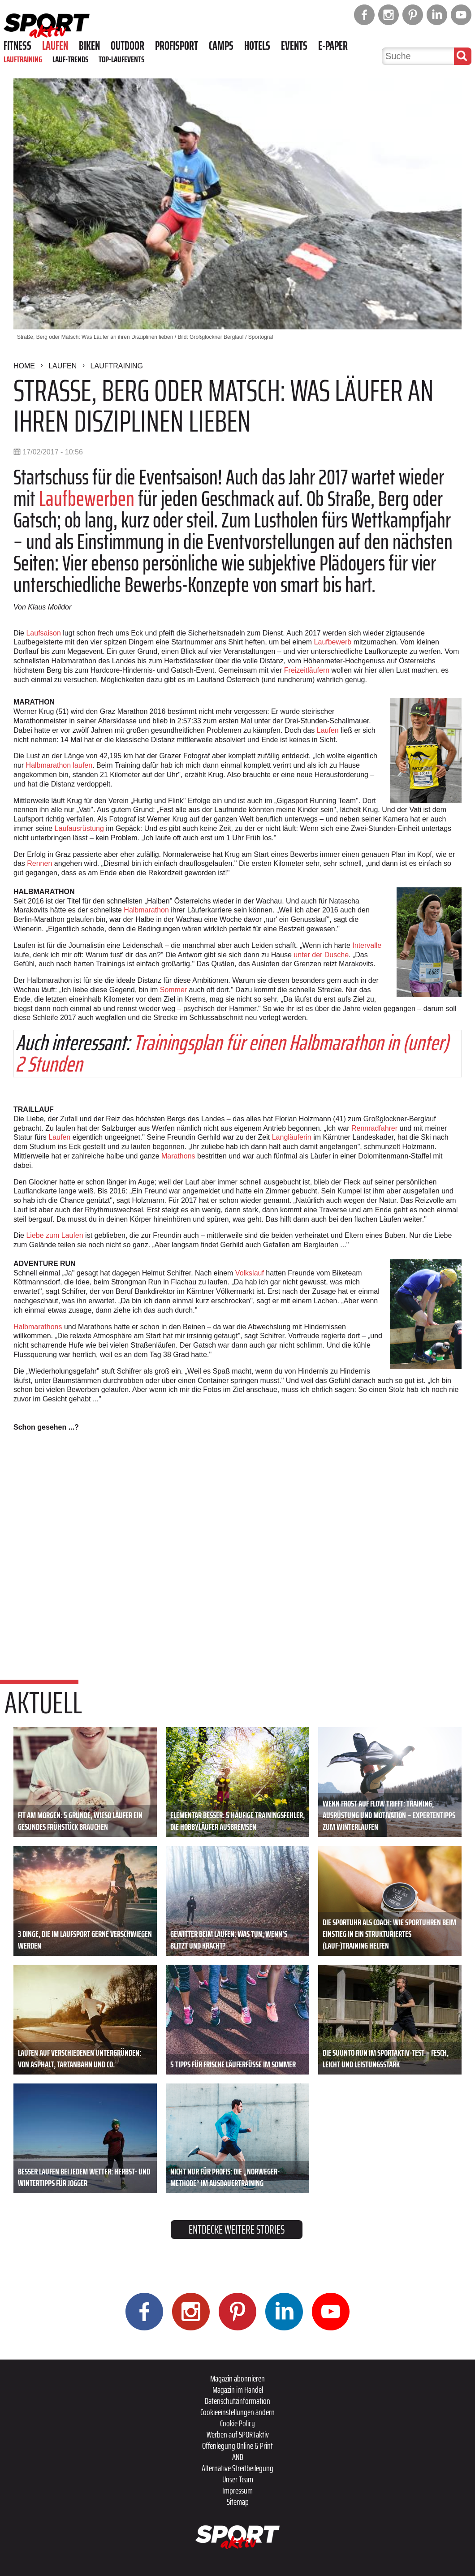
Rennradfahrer (374, 1128)
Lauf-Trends (70, 59)
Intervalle (366, 945)
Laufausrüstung (79, 828)
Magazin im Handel (237, 2389)
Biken (89, 45)
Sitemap (238, 2501)
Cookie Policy (237, 2423)
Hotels (257, 45)
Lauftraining (23, 59)
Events (294, 45)
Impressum (237, 2490)
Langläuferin (291, 1137)
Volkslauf (249, 1273)
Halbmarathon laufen (59, 765)
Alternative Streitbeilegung (237, 2468)
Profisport (176, 45)
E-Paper (333, 45)
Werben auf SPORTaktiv (238, 2434)
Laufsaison (43, 633)
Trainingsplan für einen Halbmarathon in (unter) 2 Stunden (232, 1053)
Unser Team (237, 2479)
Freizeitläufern (306, 670)
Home (24, 366)
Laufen (55, 45)
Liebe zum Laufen (54, 1235)
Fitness (17, 45)
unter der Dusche (321, 955)
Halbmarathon (146, 910)
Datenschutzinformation (237, 2401)
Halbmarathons (37, 1327)
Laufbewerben (86, 498)
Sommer (173, 990)
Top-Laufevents (121, 59)
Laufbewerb (333, 642)
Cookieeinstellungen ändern (237, 2412)
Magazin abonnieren (237, 2378)
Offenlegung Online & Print (237, 2445)
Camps (221, 45)
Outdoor (127, 45)
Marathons (178, 1156)
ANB (237, 2457)
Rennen (39, 863)
